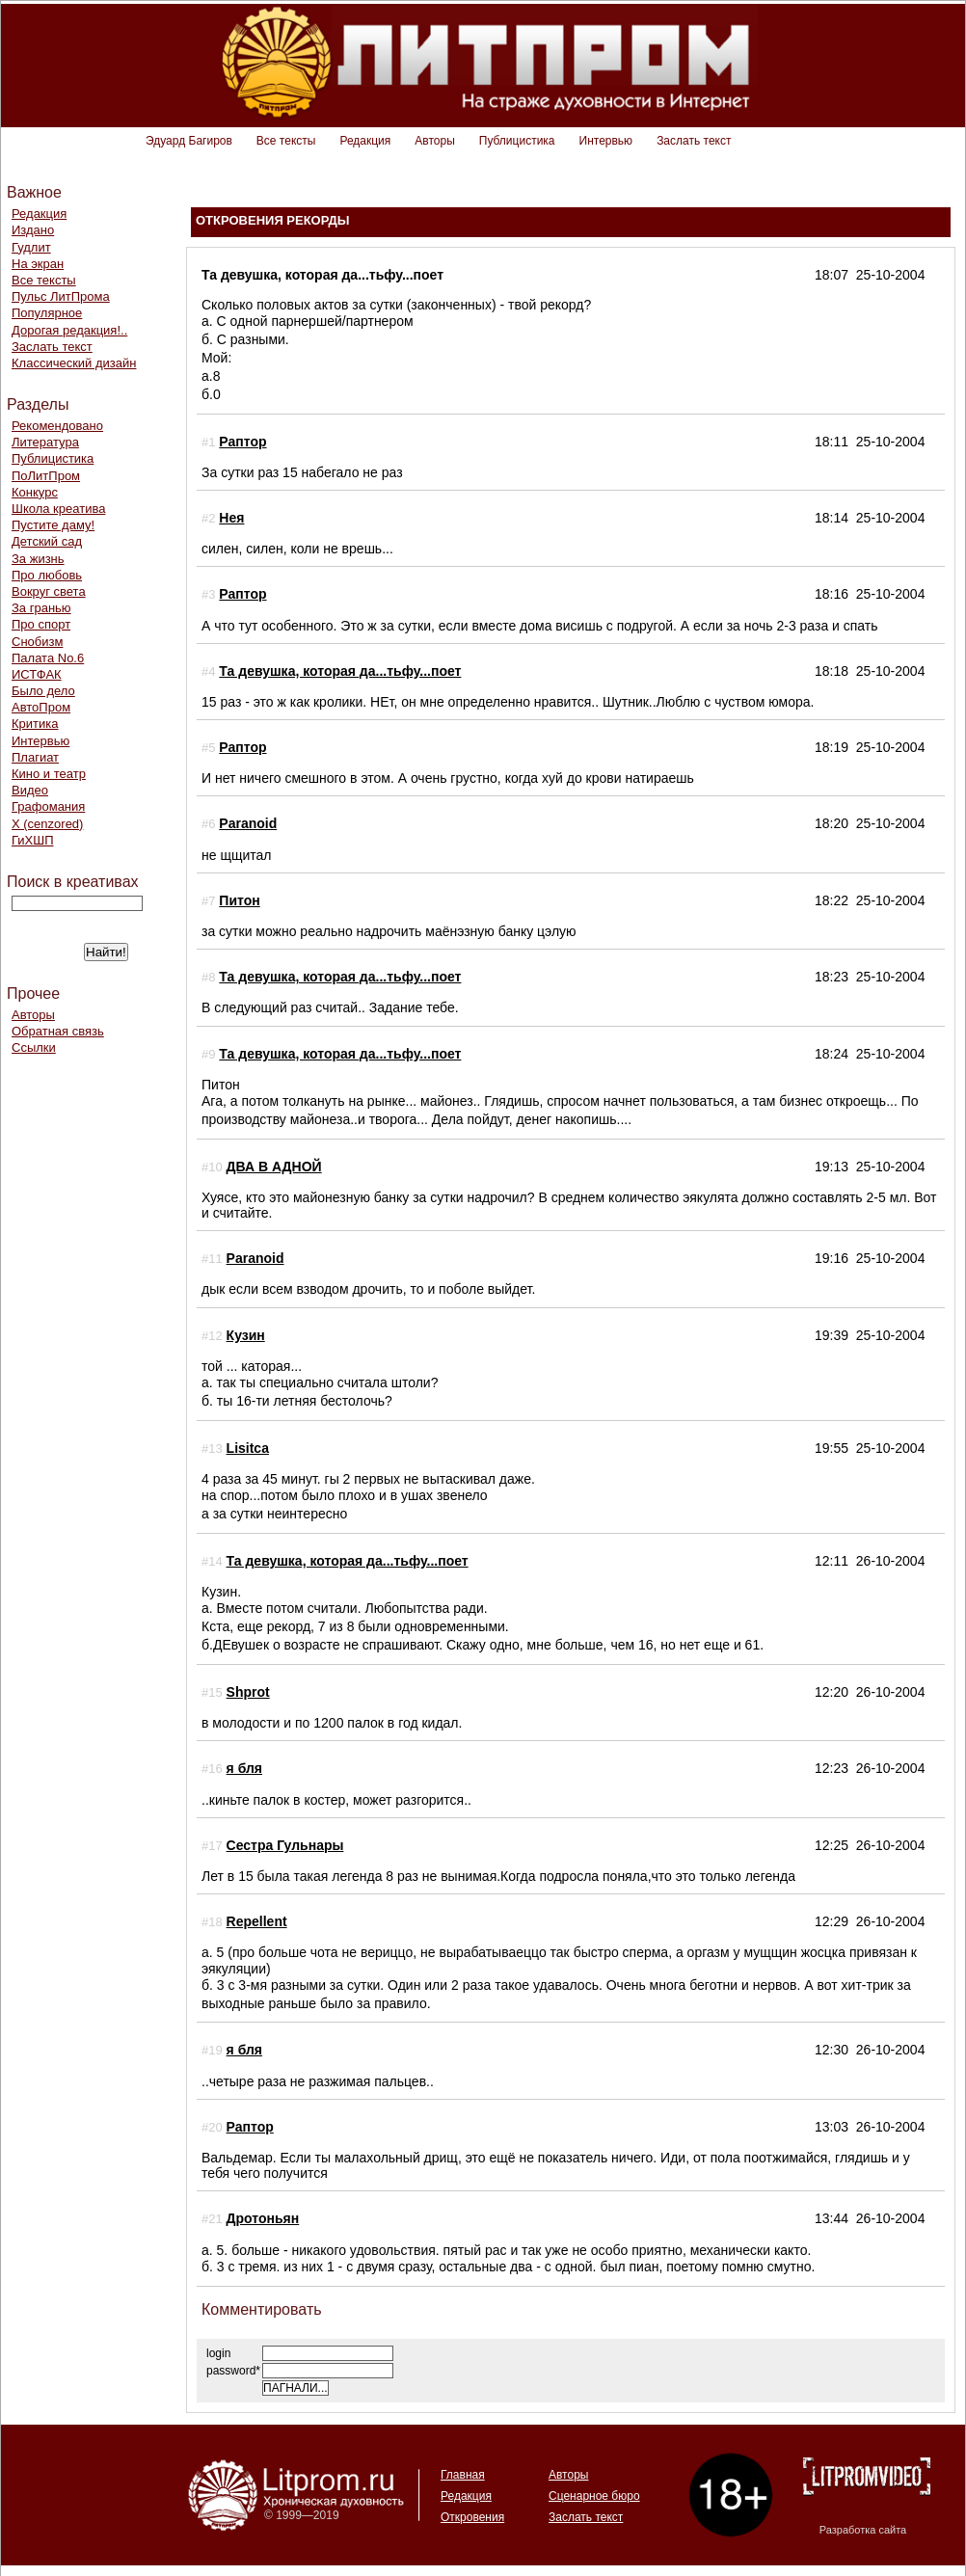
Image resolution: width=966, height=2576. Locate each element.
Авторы (434, 141)
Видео (30, 790)
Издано (33, 230)
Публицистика (517, 141)
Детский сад (47, 541)
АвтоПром (41, 707)
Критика (35, 723)
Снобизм (37, 641)
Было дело (43, 691)
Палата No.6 (48, 658)
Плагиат (35, 757)
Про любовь (47, 575)
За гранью (41, 608)
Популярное (47, 313)
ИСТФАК (37, 674)
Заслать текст (694, 141)
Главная (463, 2475)
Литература (45, 442)
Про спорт (41, 624)
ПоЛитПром (46, 476)
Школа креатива (58, 508)
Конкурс (35, 492)
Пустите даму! (53, 525)
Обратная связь (58, 1031)
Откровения (472, 2517)
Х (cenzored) (47, 824)
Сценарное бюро (594, 2496)
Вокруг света (49, 591)
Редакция (364, 141)
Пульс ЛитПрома (61, 296)
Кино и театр (49, 773)
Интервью (606, 141)
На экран (38, 263)
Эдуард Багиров (189, 141)
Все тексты (286, 141)
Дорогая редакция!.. (69, 330)
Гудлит (31, 247)
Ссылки (34, 1047)
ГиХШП (33, 840)
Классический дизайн (74, 363)
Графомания (48, 806)
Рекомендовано (57, 425)
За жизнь (38, 558)
